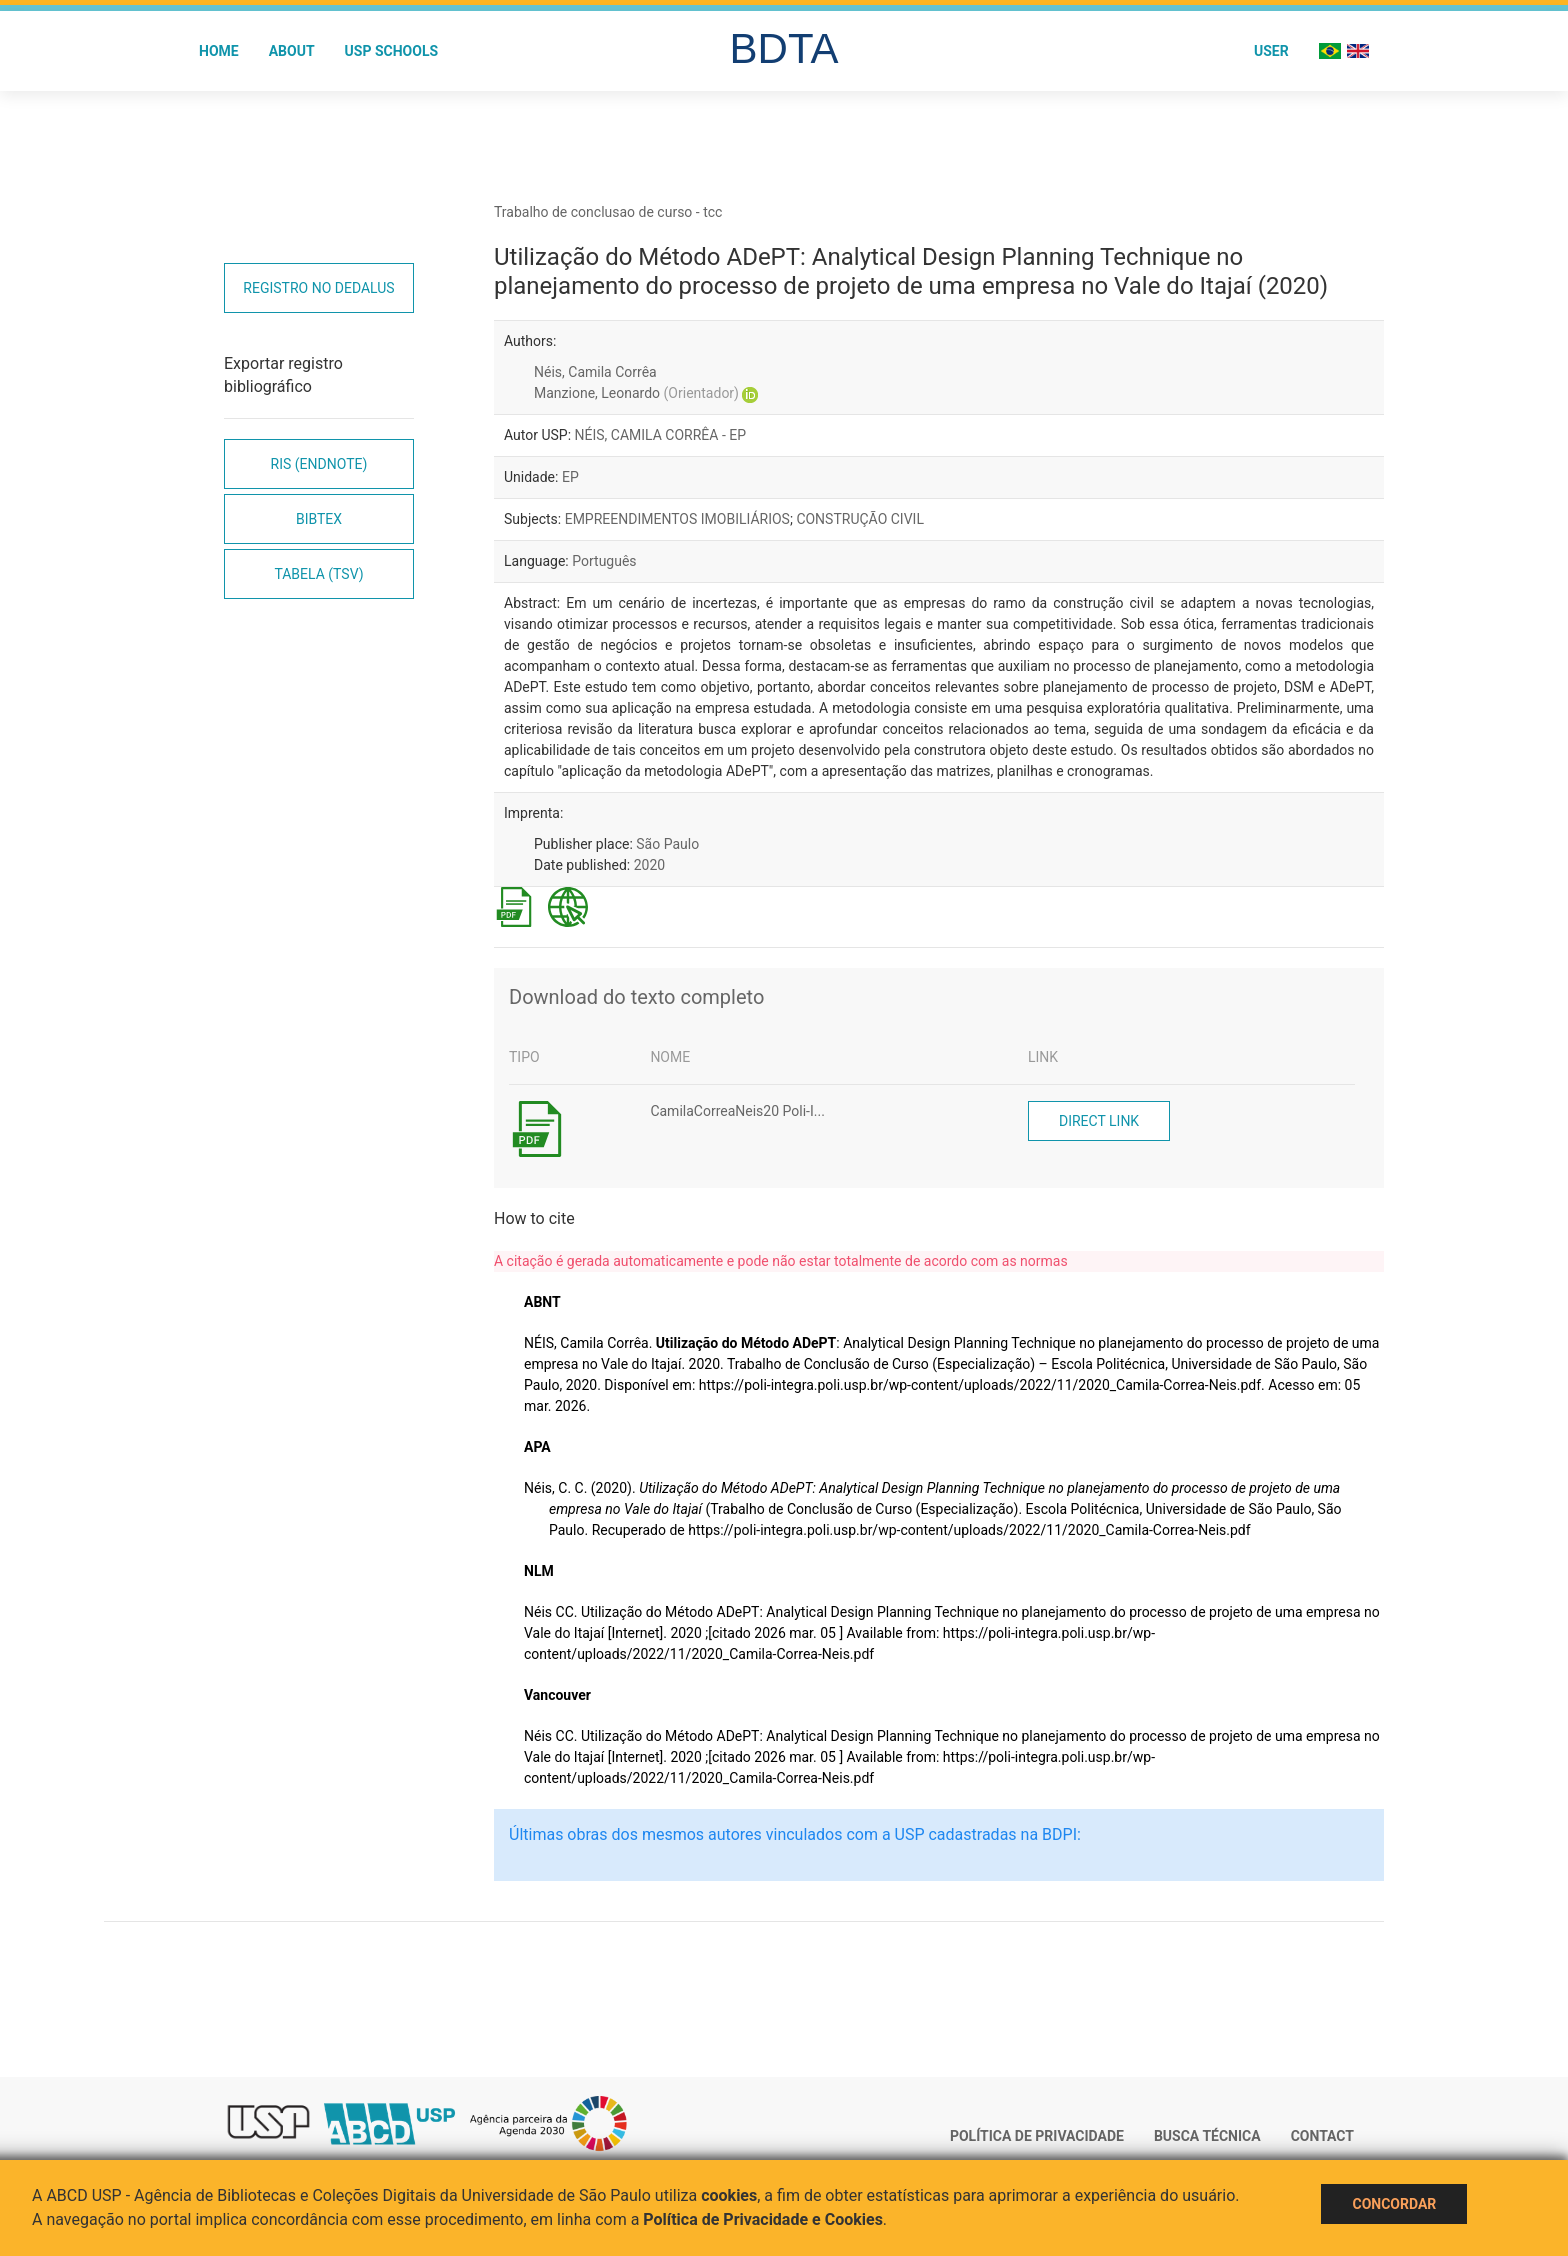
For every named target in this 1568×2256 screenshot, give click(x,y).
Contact (1322, 2136)
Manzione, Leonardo (636, 393)
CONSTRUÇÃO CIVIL (860, 519)
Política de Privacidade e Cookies (763, 2219)
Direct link (1099, 1121)
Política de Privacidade (1037, 2136)
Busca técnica (1207, 2136)
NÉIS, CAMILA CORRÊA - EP (661, 435)
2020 (649, 865)
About (292, 51)
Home (219, 51)
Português (604, 561)
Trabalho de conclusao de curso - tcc (608, 212)
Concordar (1394, 2204)
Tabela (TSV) (318, 574)
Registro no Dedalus (318, 288)
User (1271, 51)
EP (570, 477)
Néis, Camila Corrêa (595, 372)
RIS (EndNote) (319, 464)
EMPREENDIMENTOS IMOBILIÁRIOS (677, 519)
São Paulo (667, 844)
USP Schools (392, 51)
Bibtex (319, 519)
